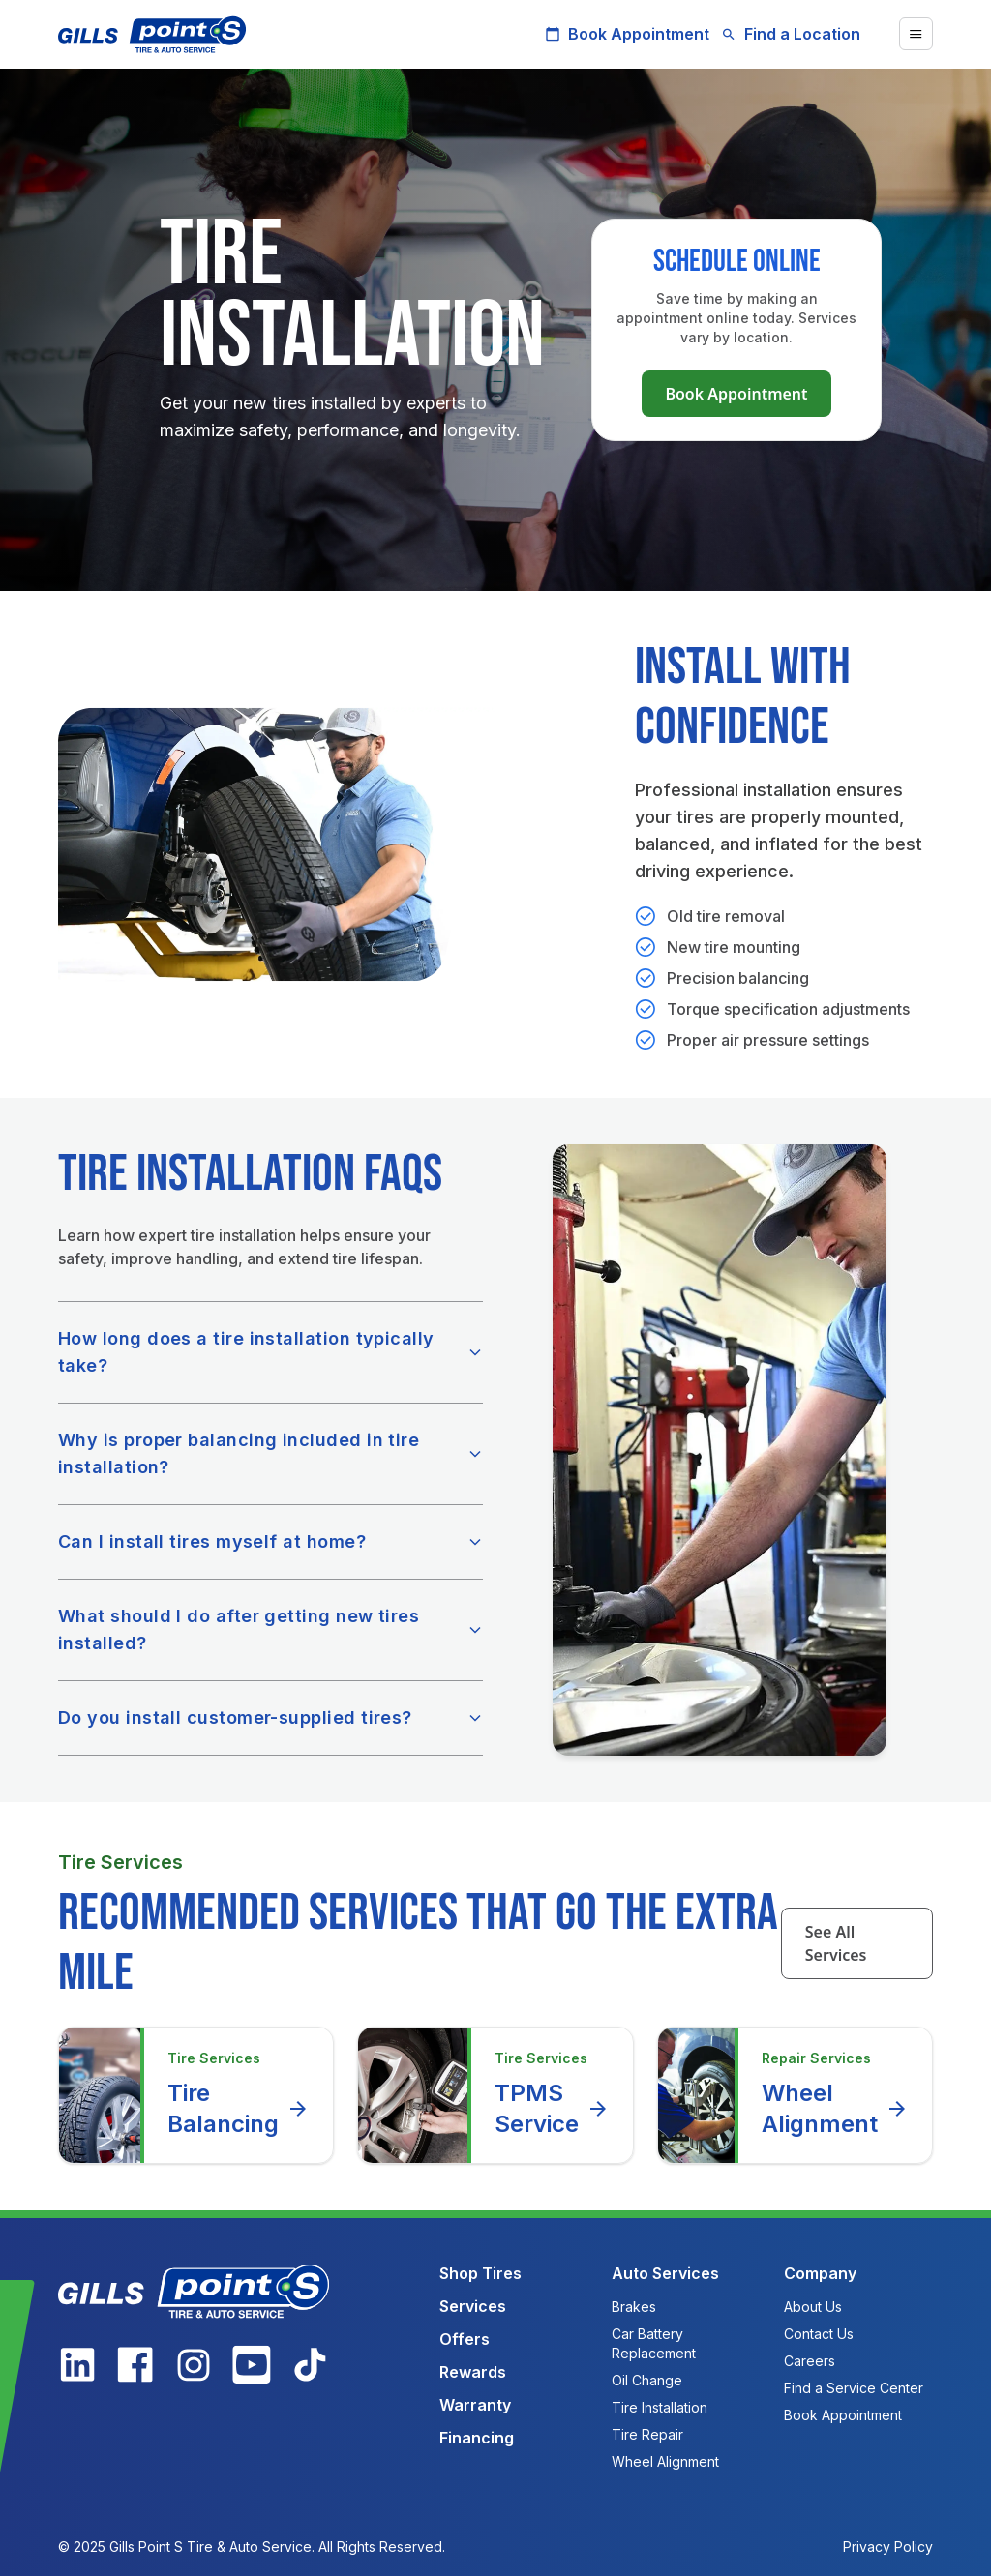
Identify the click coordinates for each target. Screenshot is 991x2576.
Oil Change (647, 2380)
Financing (476, 2437)
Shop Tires (480, 2273)
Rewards (472, 2372)
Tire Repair (647, 2434)
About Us (813, 2306)
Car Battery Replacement (654, 2343)
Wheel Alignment (835, 2108)
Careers (809, 2361)
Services (472, 2306)
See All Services (836, 1943)
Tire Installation (659, 2407)
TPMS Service (552, 2108)
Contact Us (819, 2333)
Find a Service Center (853, 2388)
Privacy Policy (888, 2546)
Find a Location (790, 33)
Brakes (634, 2306)
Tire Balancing (238, 2108)
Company (820, 2273)
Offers (464, 2339)
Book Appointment (627, 33)
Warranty (475, 2404)
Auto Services (665, 2273)
